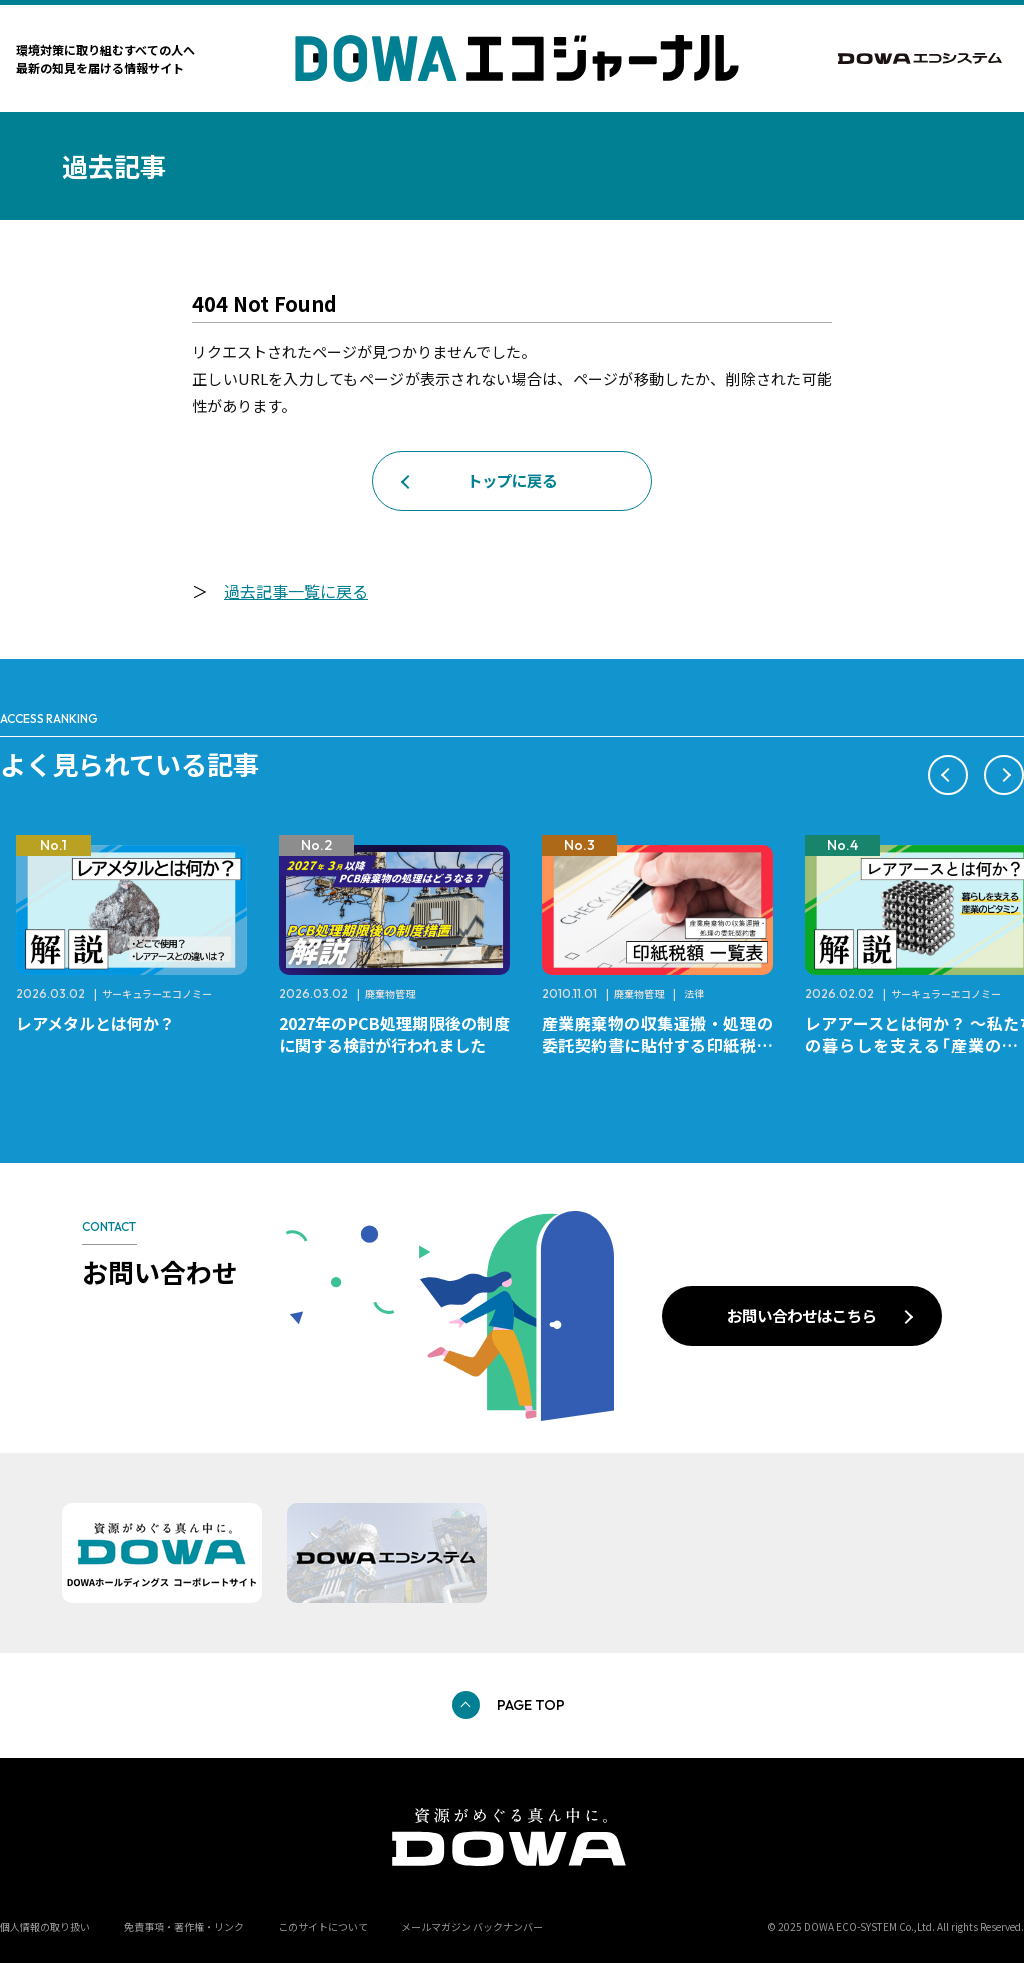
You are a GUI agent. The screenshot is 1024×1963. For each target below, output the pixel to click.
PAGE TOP (531, 1705)
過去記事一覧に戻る (296, 591)
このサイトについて (323, 1926)
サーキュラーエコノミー (157, 993)
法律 (694, 993)
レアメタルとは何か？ (95, 1023)
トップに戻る (512, 480)
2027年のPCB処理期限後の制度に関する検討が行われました (394, 1034)
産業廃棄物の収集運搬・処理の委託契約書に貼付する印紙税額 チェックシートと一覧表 (665, 1045)
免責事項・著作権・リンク (184, 1926)
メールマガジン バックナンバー (472, 1926)
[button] (948, 775)
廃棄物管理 (390, 993)
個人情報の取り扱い (45, 1926)
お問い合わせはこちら (802, 1315)
